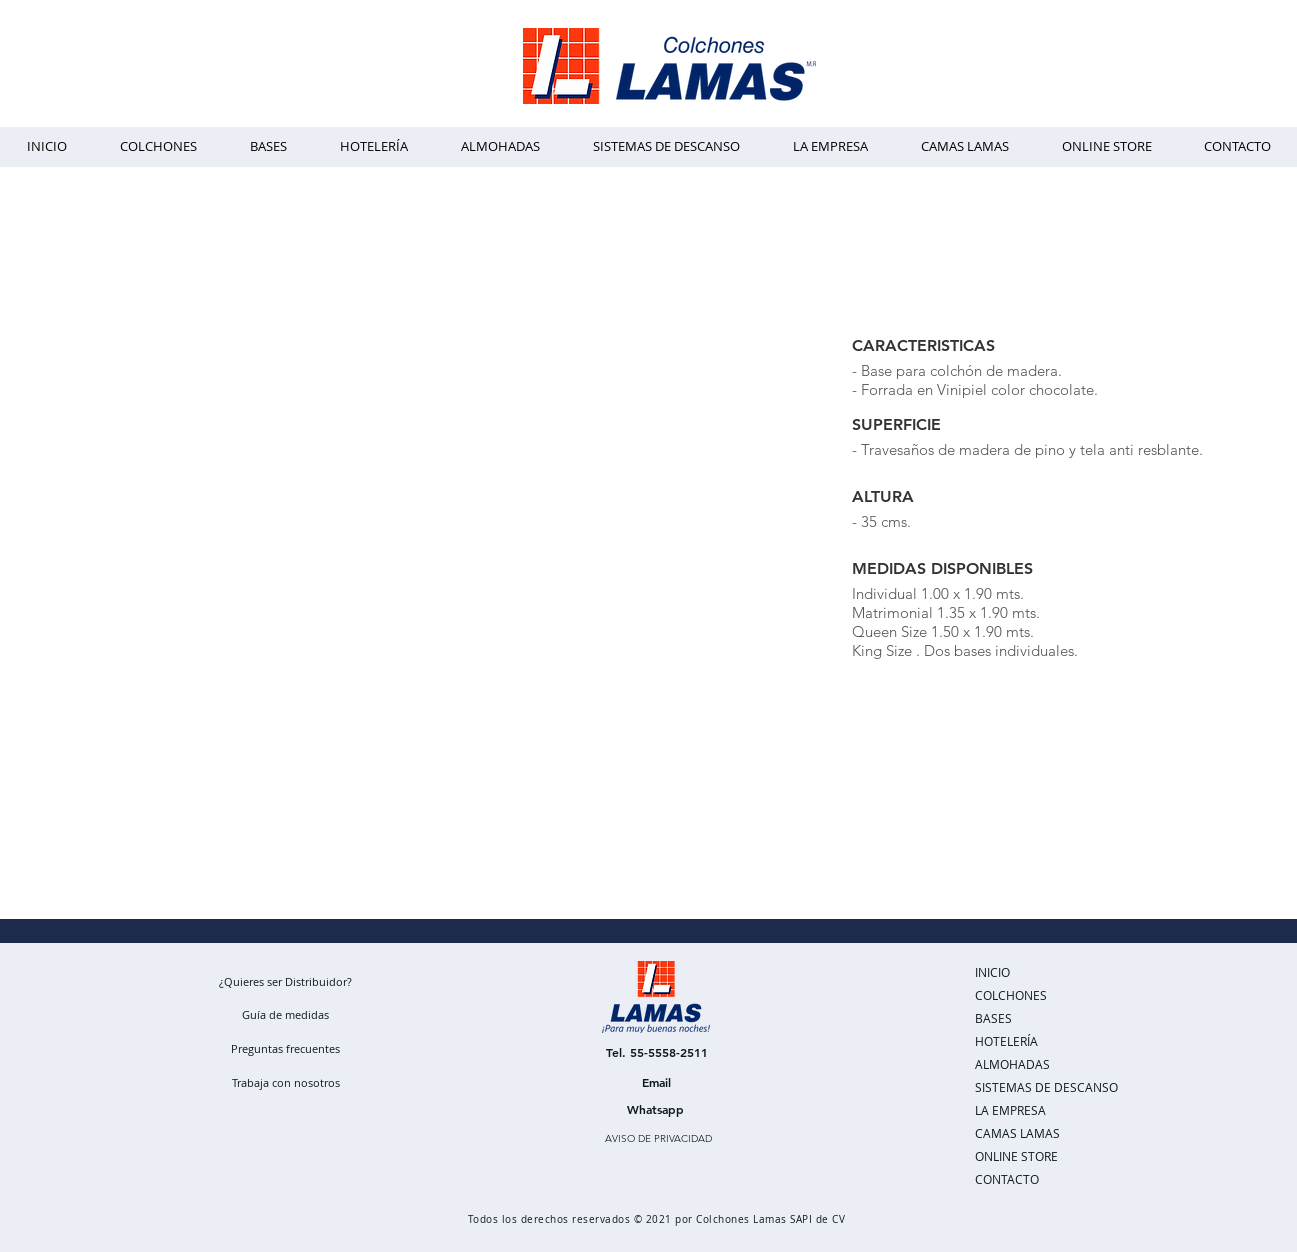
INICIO (992, 972)
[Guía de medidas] (286, 1014)
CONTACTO (1007, 1179)
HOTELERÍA (1006, 1041)
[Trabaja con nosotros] (286, 1082)
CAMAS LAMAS (1017, 1133)
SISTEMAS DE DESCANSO (1046, 1087)
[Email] (657, 1082)
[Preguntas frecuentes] (286, 1048)
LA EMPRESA (1010, 1110)
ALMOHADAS (1012, 1064)
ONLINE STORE (1016, 1156)
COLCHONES (1011, 995)
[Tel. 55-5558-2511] (657, 1052)
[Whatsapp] (656, 1109)
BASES (993, 1018)
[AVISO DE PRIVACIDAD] (659, 1139)
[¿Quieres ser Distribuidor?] (285, 981)
